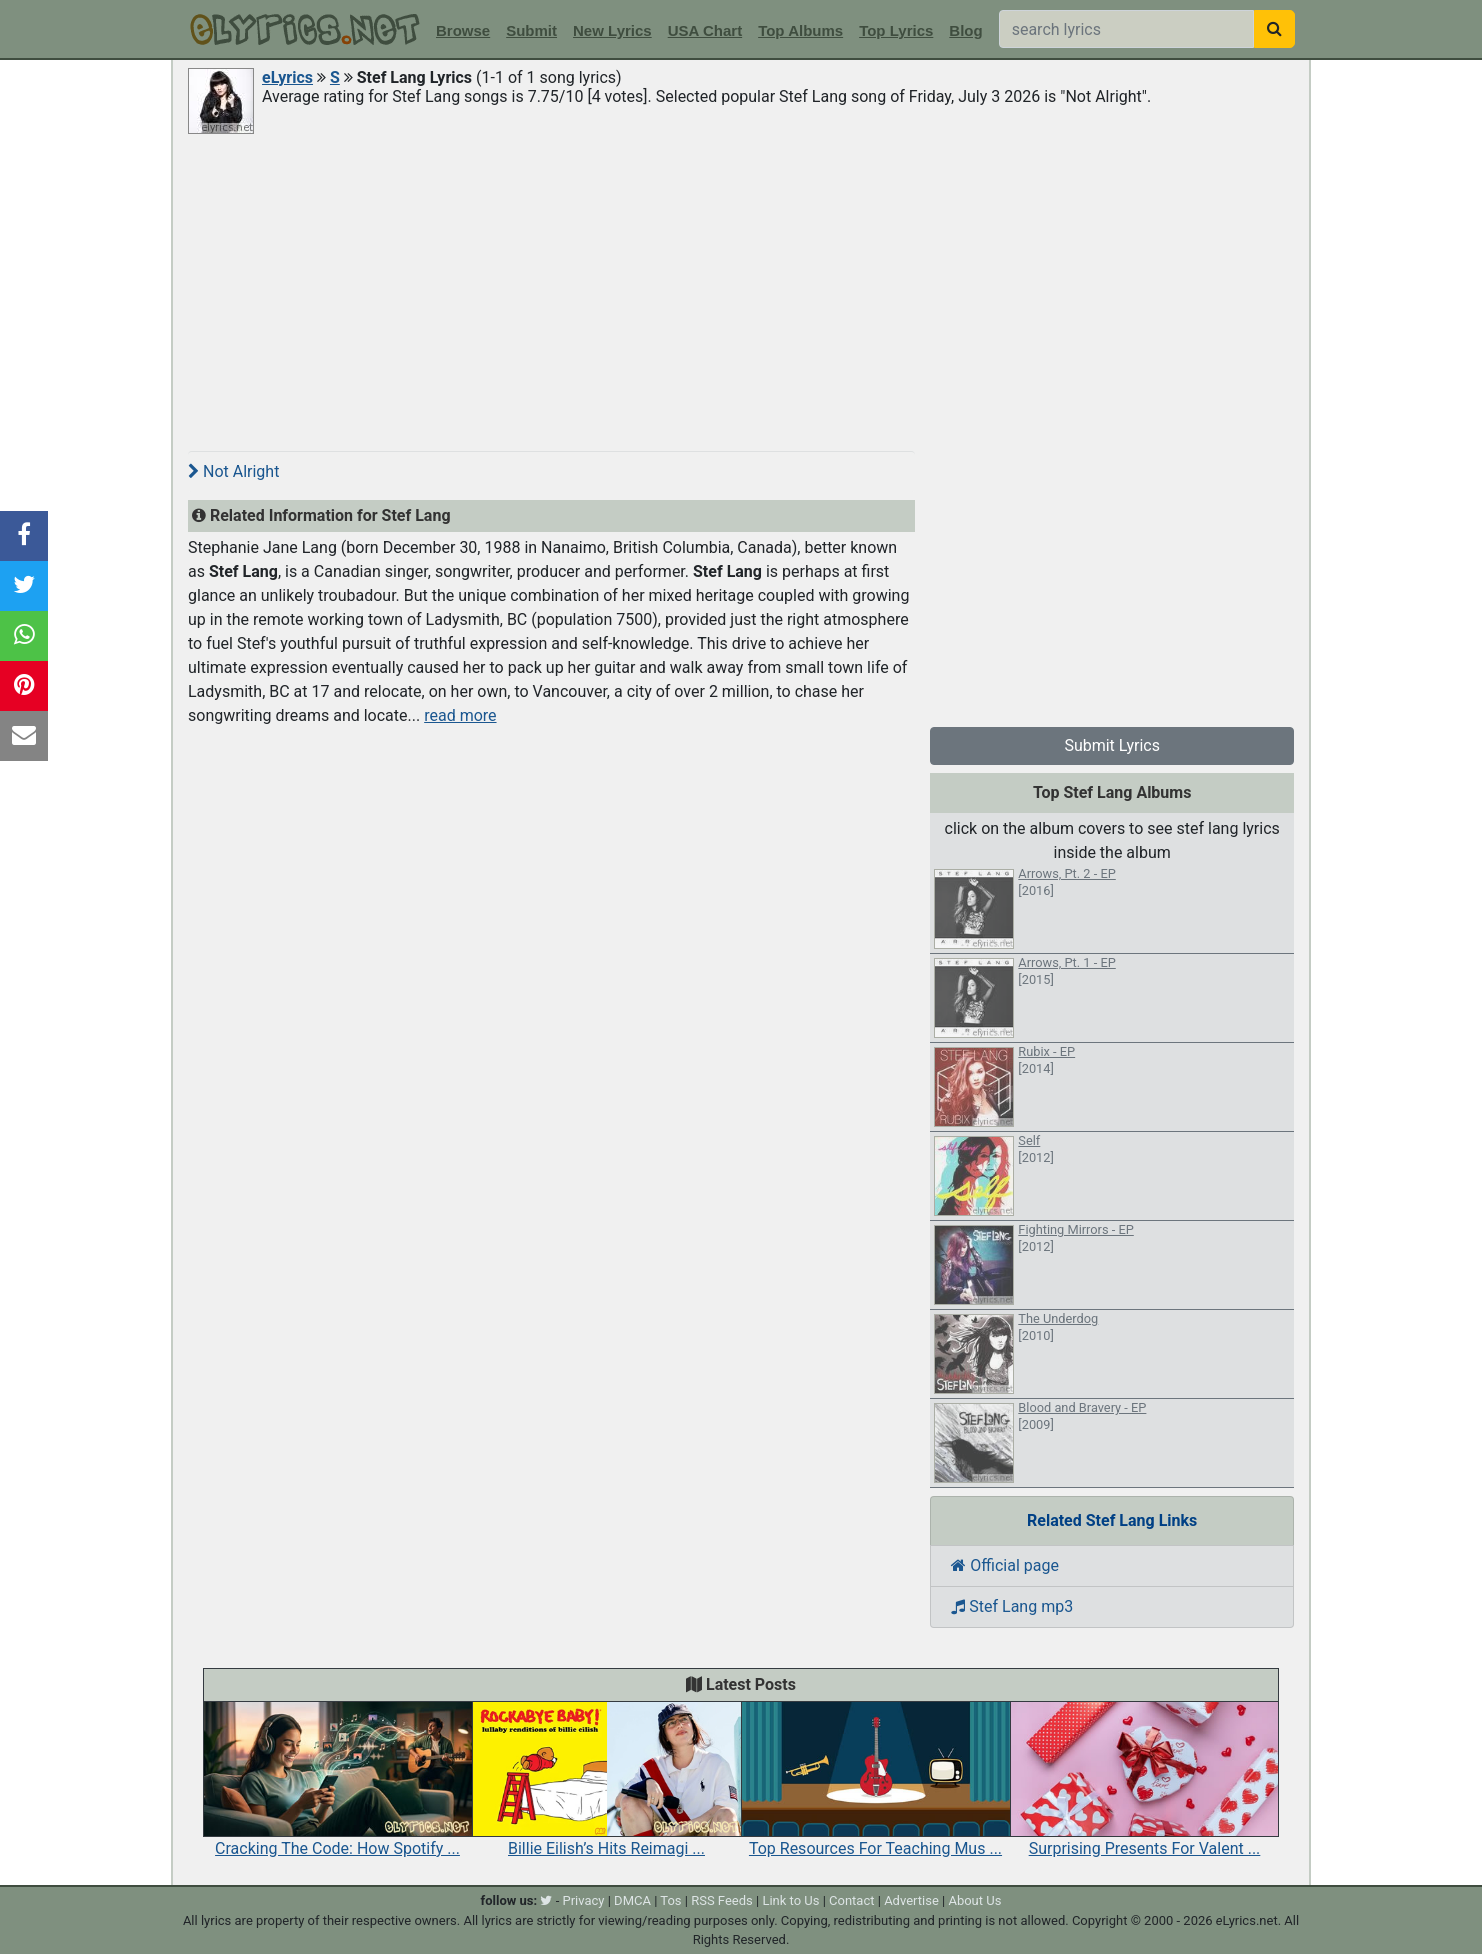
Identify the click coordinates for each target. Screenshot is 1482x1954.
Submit (531, 30)
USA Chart (705, 30)
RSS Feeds (722, 1900)
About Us (974, 1900)
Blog (965, 30)
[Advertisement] (741, 287)
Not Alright (233, 471)
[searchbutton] (1274, 29)
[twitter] (546, 1900)
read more (460, 715)
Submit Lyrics (1112, 745)
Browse (463, 30)
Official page (1005, 1565)
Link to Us (790, 1900)
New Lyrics (612, 30)
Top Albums (800, 30)
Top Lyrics (896, 30)
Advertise (911, 1900)
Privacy (583, 1900)
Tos (670, 1900)
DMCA (632, 1900)
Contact (851, 1900)
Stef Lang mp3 (1012, 1606)
